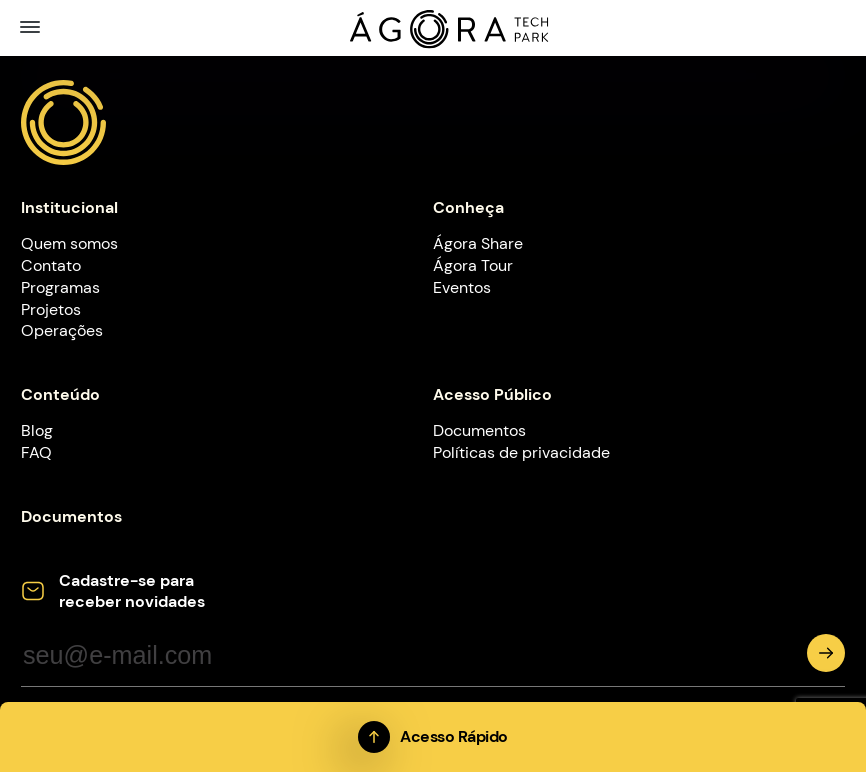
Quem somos (69, 243)
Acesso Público (492, 394)
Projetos (51, 309)
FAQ (36, 452)
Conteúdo (60, 394)
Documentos (479, 430)
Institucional (69, 207)
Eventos (462, 287)
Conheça (468, 207)
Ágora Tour (473, 265)
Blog (37, 430)
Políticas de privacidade (521, 452)
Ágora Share (478, 243)
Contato (51, 265)
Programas (60, 287)
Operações (62, 330)
